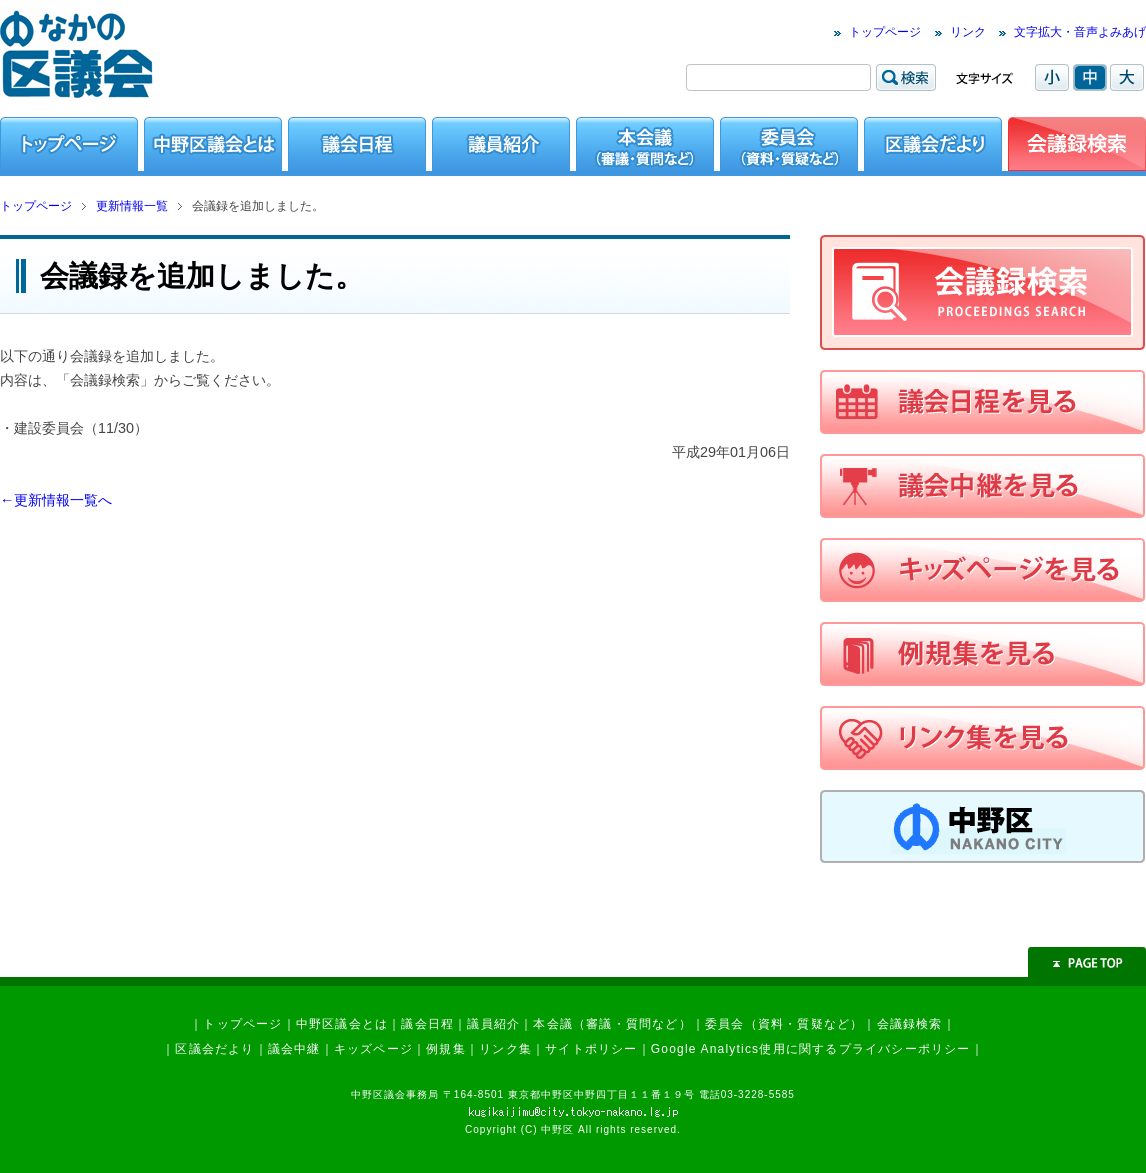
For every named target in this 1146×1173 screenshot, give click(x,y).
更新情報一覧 (132, 206)
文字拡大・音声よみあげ (1080, 32)
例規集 (446, 1049)
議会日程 (427, 1024)
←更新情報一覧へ (56, 500)
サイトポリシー (591, 1049)
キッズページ (373, 1049)
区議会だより (214, 1049)
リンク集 (505, 1049)
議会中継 (294, 1049)
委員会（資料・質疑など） (784, 1024)
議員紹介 (493, 1024)
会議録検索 (910, 1024)
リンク (968, 32)
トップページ (885, 32)
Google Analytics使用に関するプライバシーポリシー (811, 1049)
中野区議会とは (342, 1024)
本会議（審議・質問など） (612, 1024)
